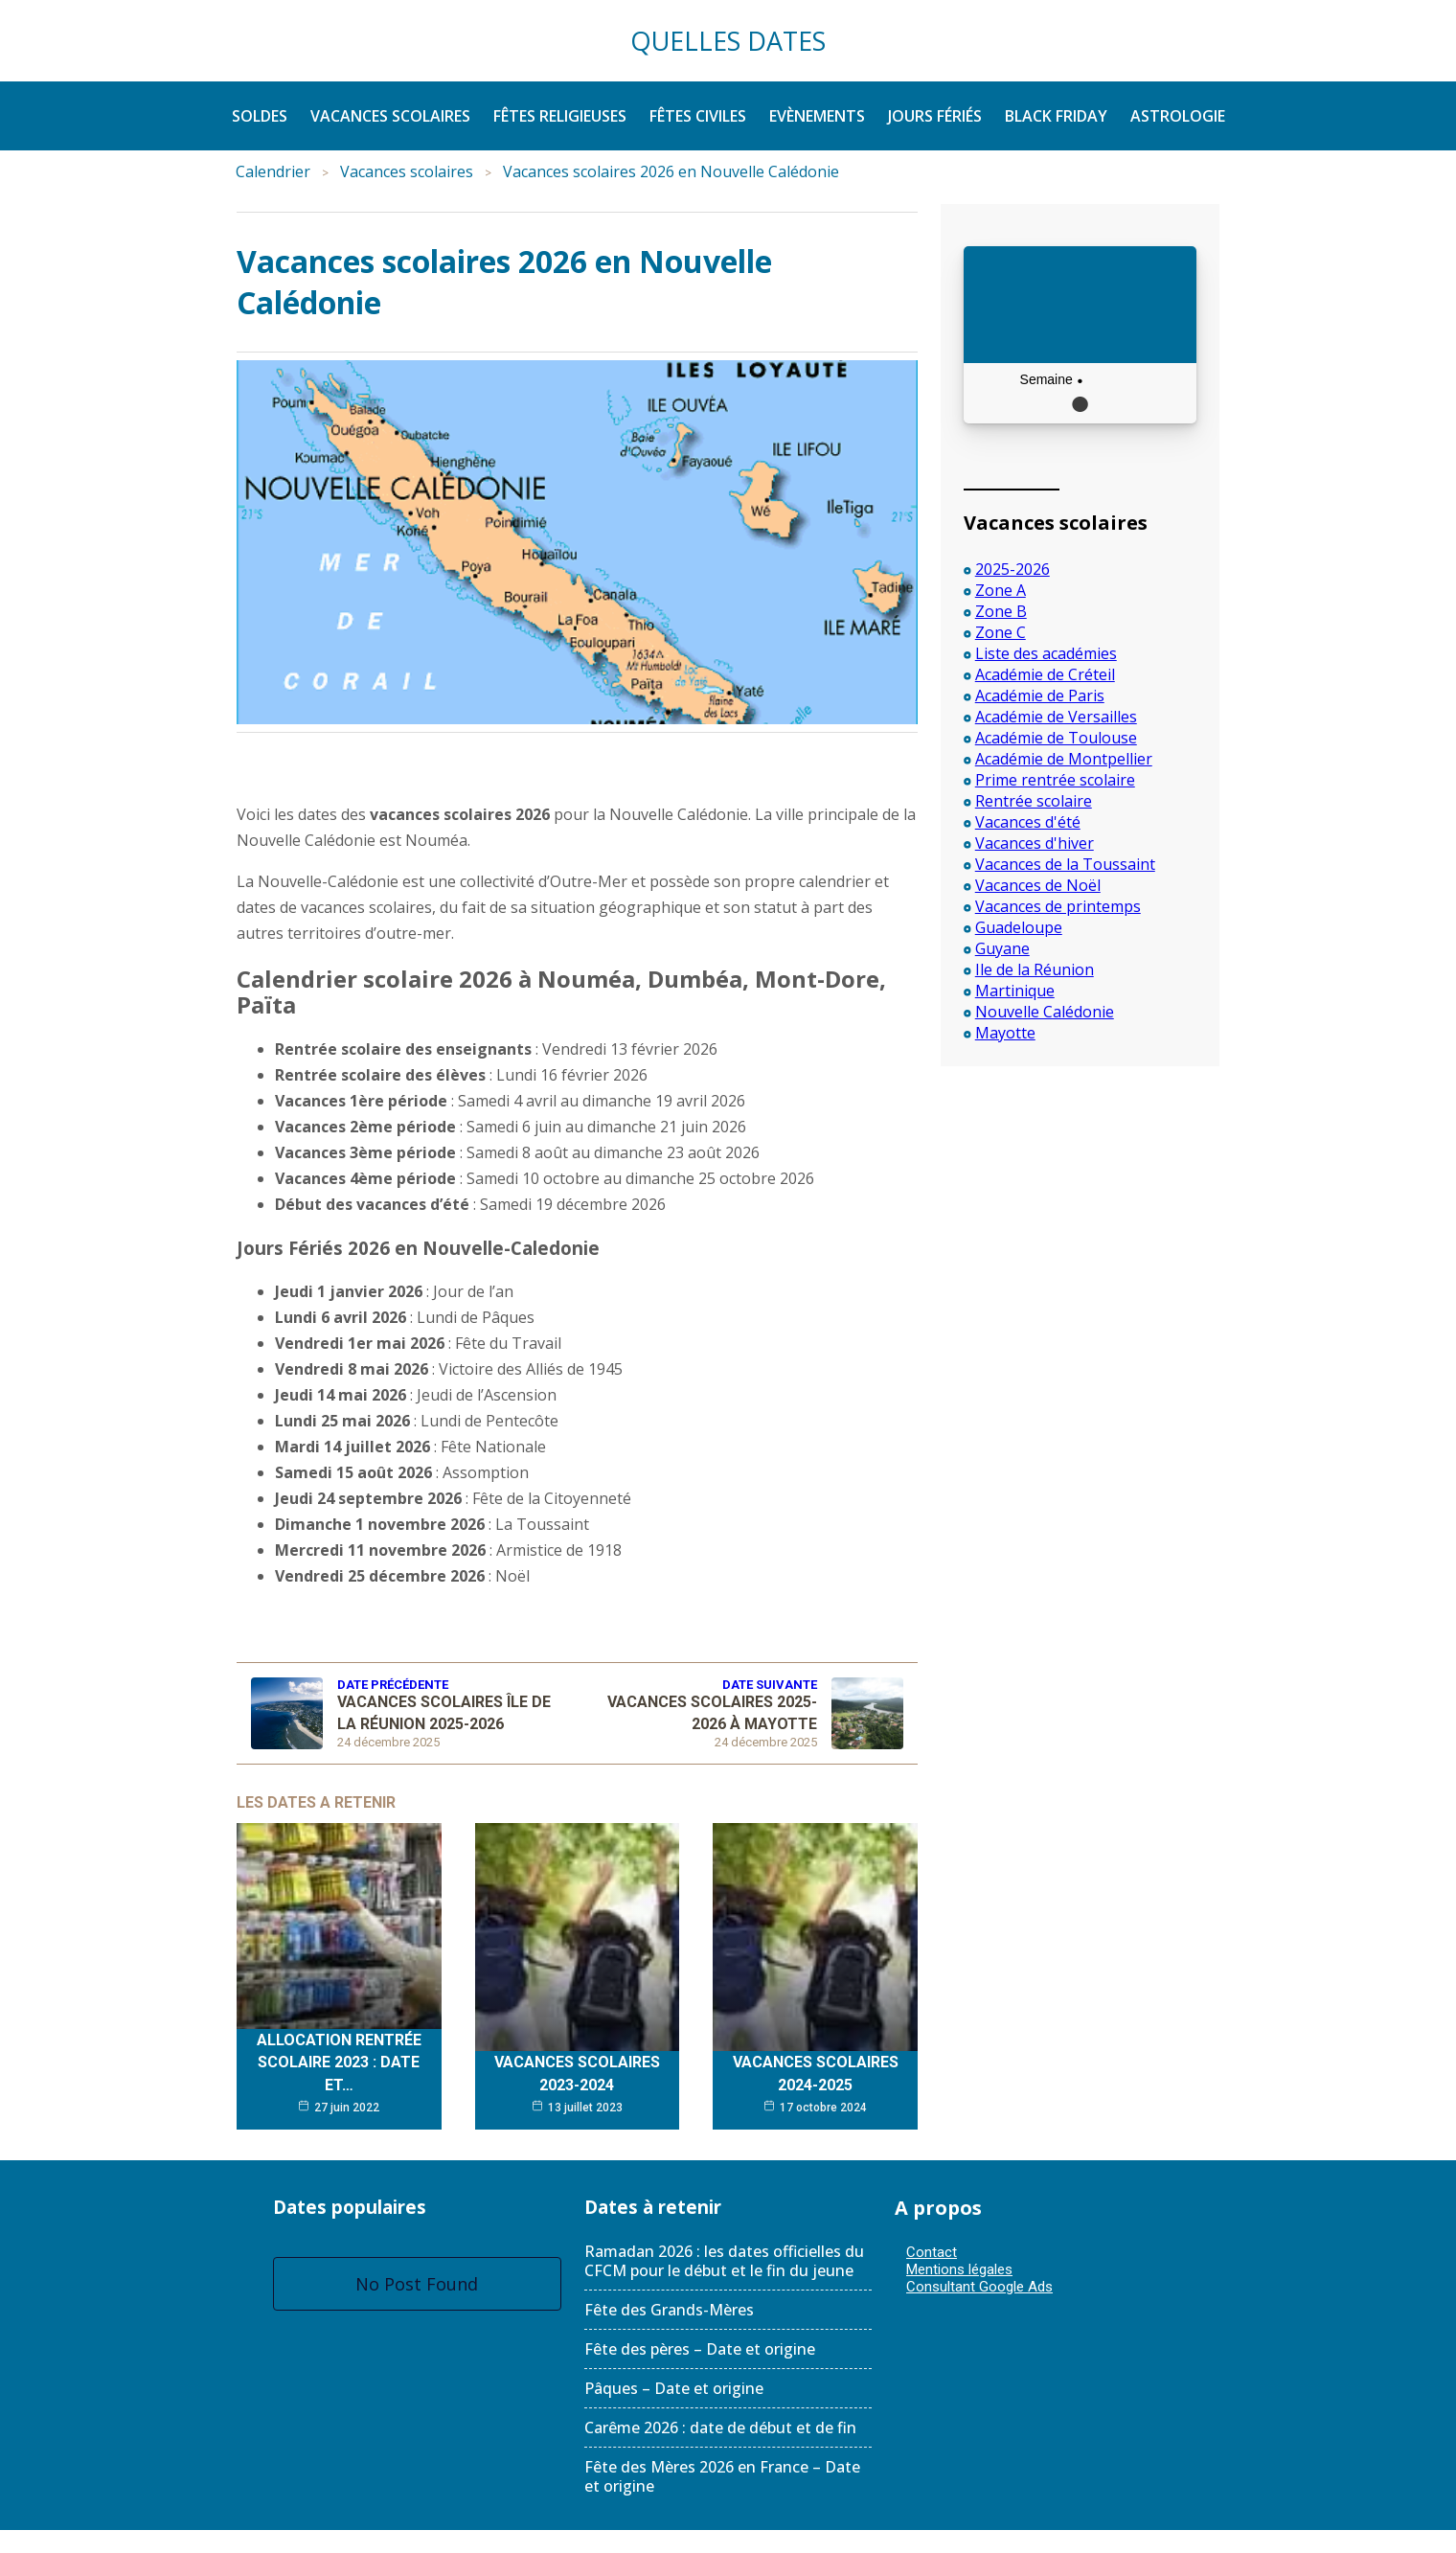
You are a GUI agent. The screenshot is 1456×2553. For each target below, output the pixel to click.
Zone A (1000, 590)
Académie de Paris (1039, 695)
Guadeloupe (1018, 927)
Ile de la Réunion (1034, 969)
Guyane (1002, 948)
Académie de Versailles (1056, 716)
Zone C (1000, 632)
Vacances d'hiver (1034, 843)
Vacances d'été (1028, 821)
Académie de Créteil (1045, 674)
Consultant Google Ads (979, 2286)
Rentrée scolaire (1033, 800)
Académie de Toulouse (1056, 737)
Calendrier (273, 171)
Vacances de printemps (1058, 906)
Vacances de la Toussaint (1065, 864)
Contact (931, 2252)
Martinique (1015, 990)
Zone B (1001, 611)
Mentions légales (959, 2269)
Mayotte (1005, 1032)
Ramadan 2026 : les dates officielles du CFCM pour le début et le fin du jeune (724, 2261)
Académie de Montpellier (1063, 758)
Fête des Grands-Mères (669, 2309)
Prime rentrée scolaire (1055, 779)
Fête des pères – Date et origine (699, 2348)
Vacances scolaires (406, 171)
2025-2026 (1012, 569)
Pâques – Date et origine (673, 2388)
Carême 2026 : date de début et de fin (720, 2427)
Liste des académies (1046, 653)
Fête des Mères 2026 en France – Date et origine (722, 2476)
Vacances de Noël (1038, 885)
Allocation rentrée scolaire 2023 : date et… (339, 2062)
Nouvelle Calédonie (1044, 1011)
